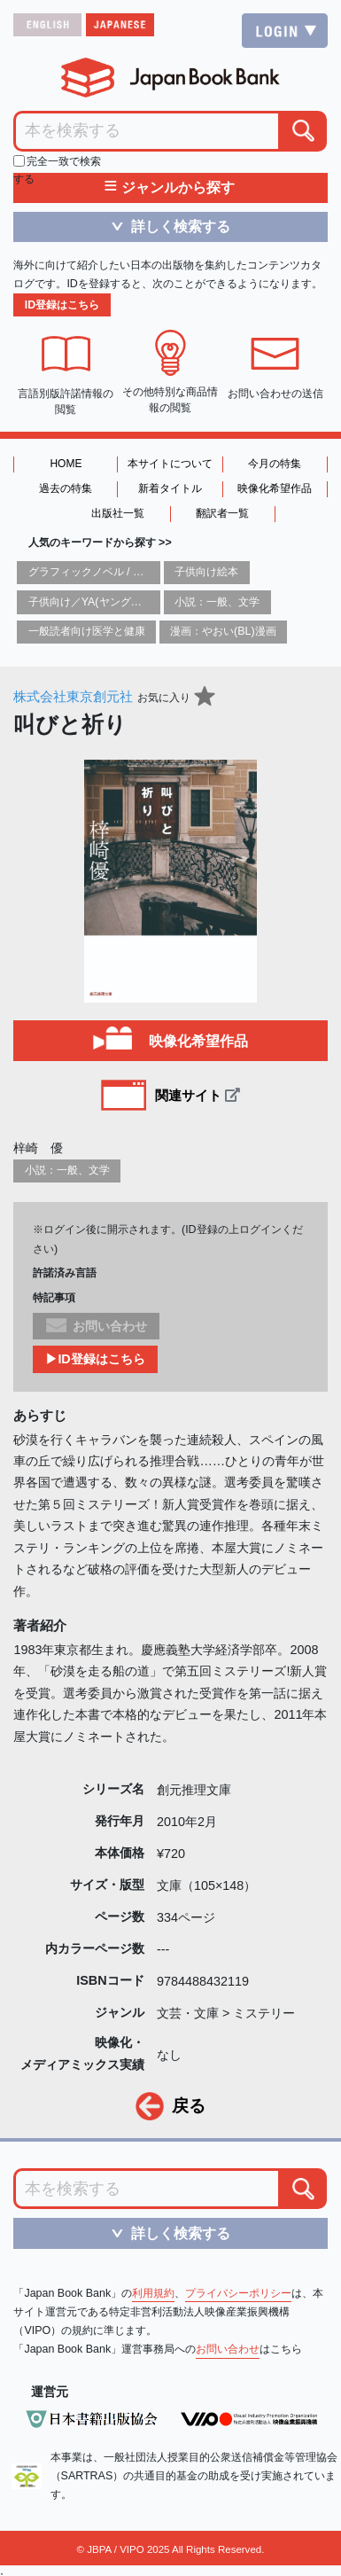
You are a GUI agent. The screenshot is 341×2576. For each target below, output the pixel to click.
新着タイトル (170, 488)
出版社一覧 (117, 513)
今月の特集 (274, 463)
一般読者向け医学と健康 (86, 631)
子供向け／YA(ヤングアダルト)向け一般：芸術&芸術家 (159, 602)
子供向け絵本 (206, 572)
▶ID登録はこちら (94, 1359)
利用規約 (153, 2293)
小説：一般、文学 (217, 602)
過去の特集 (65, 488)
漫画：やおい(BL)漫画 (223, 631)
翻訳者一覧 (222, 513)
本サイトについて (170, 463)
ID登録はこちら (62, 305)
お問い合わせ (228, 2349)
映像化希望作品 (274, 488)
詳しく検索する (164, 226)
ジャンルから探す (170, 188)
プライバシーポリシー (238, 2293)
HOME (65, 463)
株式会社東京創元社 (73, 696)
